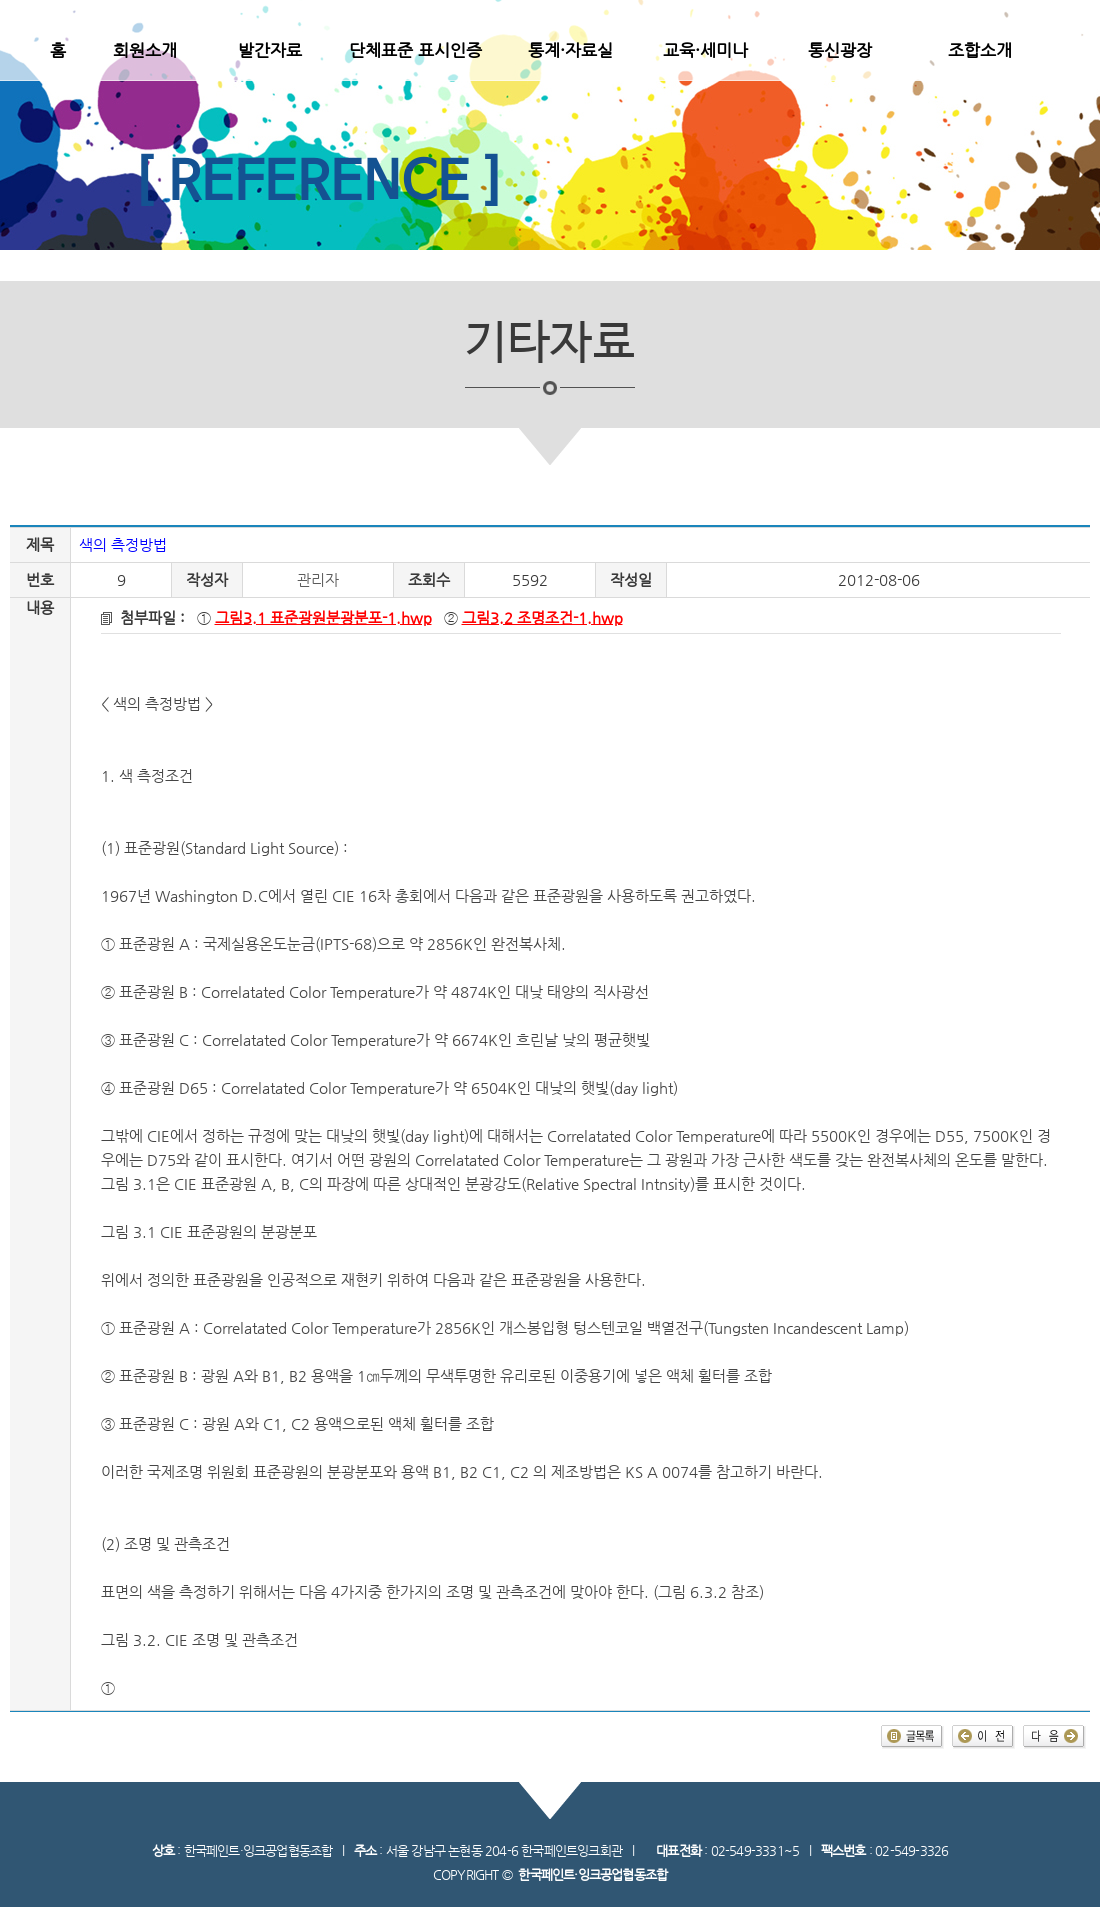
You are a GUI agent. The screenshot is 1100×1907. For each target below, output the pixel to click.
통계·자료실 (570, 50)
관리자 (318, 580)
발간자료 (270, 50)
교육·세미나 (705, 50)
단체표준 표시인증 (415, 50)
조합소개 (980, 50)
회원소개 (145, 50)
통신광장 (840, 50)
